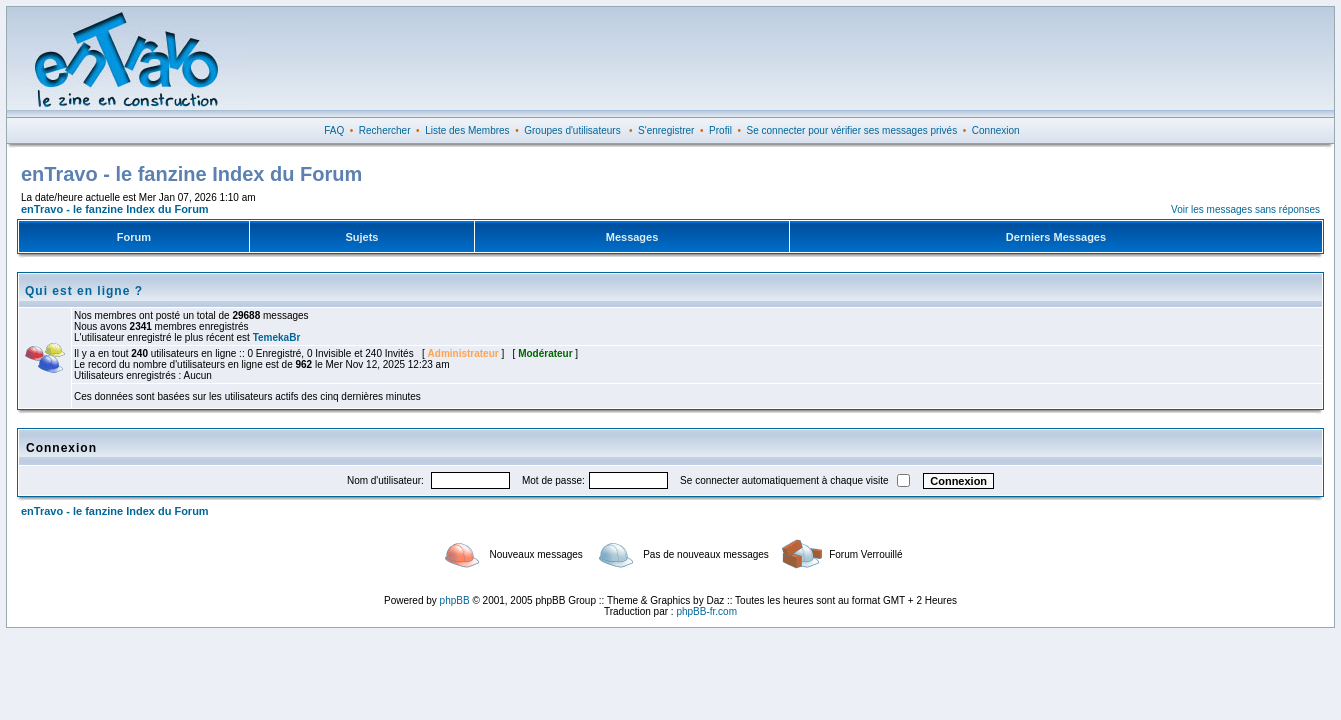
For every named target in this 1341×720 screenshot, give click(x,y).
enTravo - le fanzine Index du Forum (115, 209)
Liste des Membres (467, 130)
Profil (720, 130)
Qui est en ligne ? (84, 291)
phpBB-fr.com (706, 611)
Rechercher (385, 130)
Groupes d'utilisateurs (572, 130)
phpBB (455, 600)
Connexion (996, 130)
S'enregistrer (666, 130)
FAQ (334, 130)
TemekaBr (277, 337)
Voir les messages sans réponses (1245, 209)
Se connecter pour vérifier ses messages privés (852, 130)
